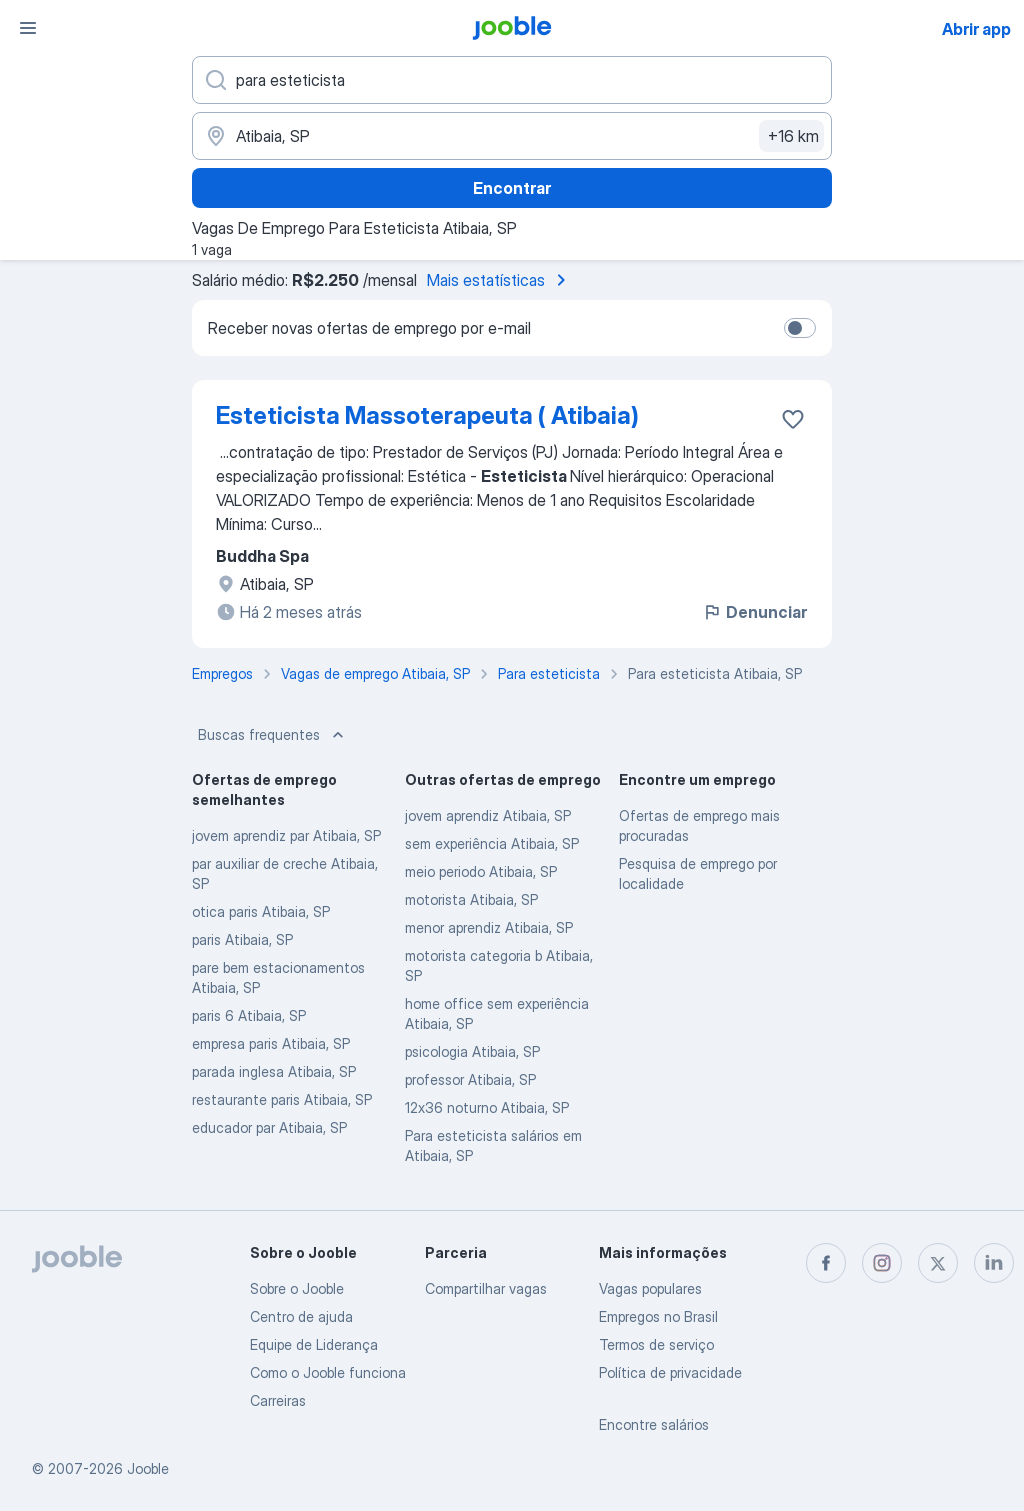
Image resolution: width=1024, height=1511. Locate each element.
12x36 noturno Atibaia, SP (487, 1107)
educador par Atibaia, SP (269, 1127)
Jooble (148, 1468)
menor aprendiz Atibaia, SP (489, 927)
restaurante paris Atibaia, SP (282, 1099)
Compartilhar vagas (486, 1288)
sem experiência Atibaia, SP (492, 843)
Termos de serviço (656, 1344)
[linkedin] (994, 1263)
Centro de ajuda (301, 1316)
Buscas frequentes (273, 735)
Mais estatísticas (500, 280)
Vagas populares (650, 1288)
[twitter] (938, 1263)
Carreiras (278, 1400)
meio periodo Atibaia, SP (481, 871)
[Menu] (28, 28)
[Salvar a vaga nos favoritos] (793, 419)
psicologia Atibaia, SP (472, 1051)
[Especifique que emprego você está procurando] (512, 80)
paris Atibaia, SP (242, 939)
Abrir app (976, 29)
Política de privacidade (670, 1372)
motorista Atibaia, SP (471, 899)
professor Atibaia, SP (470, 1079)
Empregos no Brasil (658, 1316)
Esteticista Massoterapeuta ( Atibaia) (427, 415)
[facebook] (826, 1263)
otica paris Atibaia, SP (261, 911)
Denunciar (754, 612)
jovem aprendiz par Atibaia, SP (286, 835)
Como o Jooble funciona (328, 1372)
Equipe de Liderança (314, 1344)
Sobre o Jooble (297, 1288)
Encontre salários (654, 1424)
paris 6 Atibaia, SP (249, 1015)
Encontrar (512, 188)
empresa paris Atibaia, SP (271, 1043)
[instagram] (882, 1263)
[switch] (800, 328)
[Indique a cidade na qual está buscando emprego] (512, 136)
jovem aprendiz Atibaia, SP (488, 815)
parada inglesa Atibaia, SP (274, 1071)
